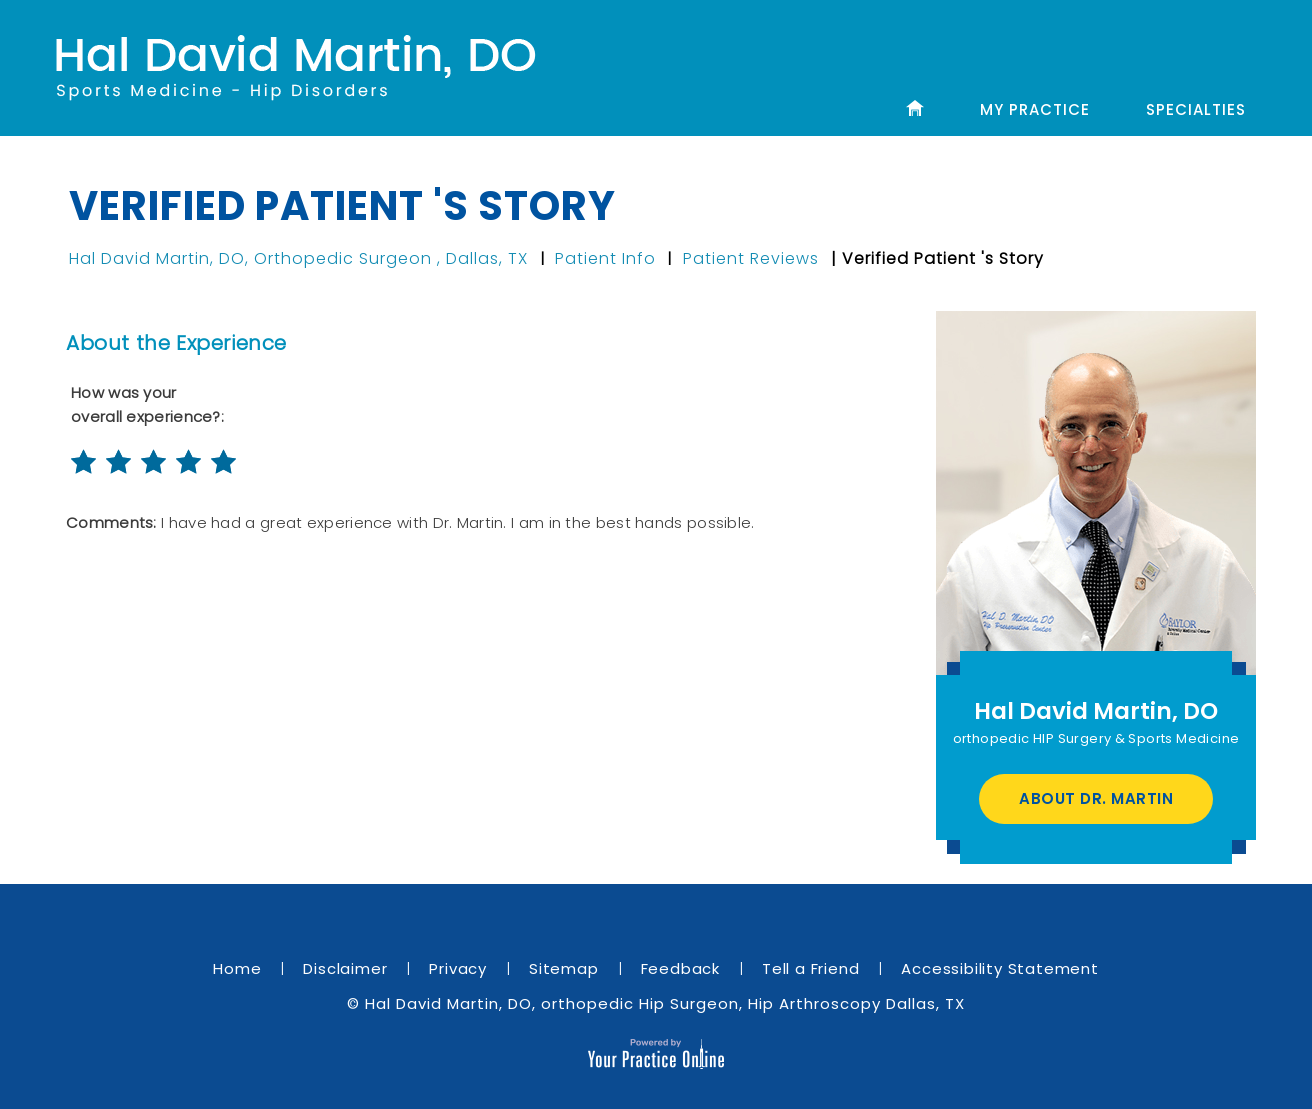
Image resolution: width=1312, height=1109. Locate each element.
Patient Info (605, 258)
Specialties (1196, 109)
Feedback (680, 968)
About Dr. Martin (1096, 798)
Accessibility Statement (999, 968)
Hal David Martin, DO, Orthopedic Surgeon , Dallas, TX (301, 258)
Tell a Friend (810, 968)
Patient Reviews (751, 258)
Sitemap (564, 968)
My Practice (1035, 109)
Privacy (458, 968)
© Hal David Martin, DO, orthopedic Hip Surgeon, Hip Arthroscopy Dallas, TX (656, 1003)
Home (237, 968)
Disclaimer (345, 968)
